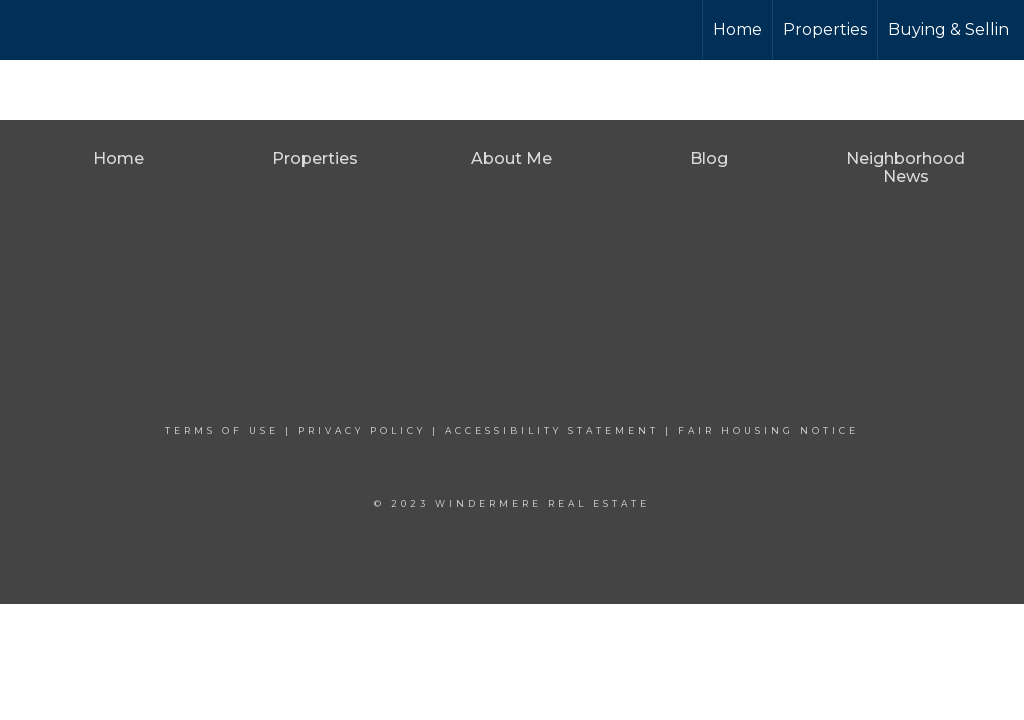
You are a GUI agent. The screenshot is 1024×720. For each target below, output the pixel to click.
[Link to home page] (90, 30)
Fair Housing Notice (768, 430)
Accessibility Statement (552, 430)
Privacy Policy (362, 430)
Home (737, 29)
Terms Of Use (222, 430)
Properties (825, 29)
